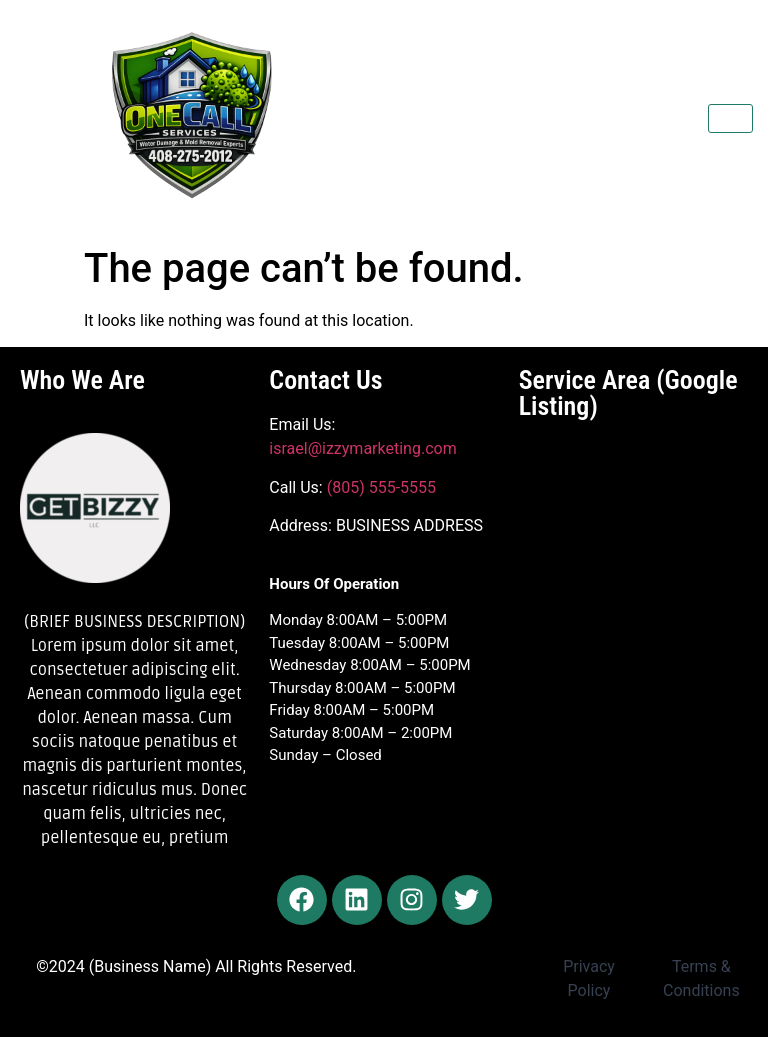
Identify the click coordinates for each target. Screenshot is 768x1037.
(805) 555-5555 (379, 487)
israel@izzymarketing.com (362, 448)
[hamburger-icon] (730, 118)
